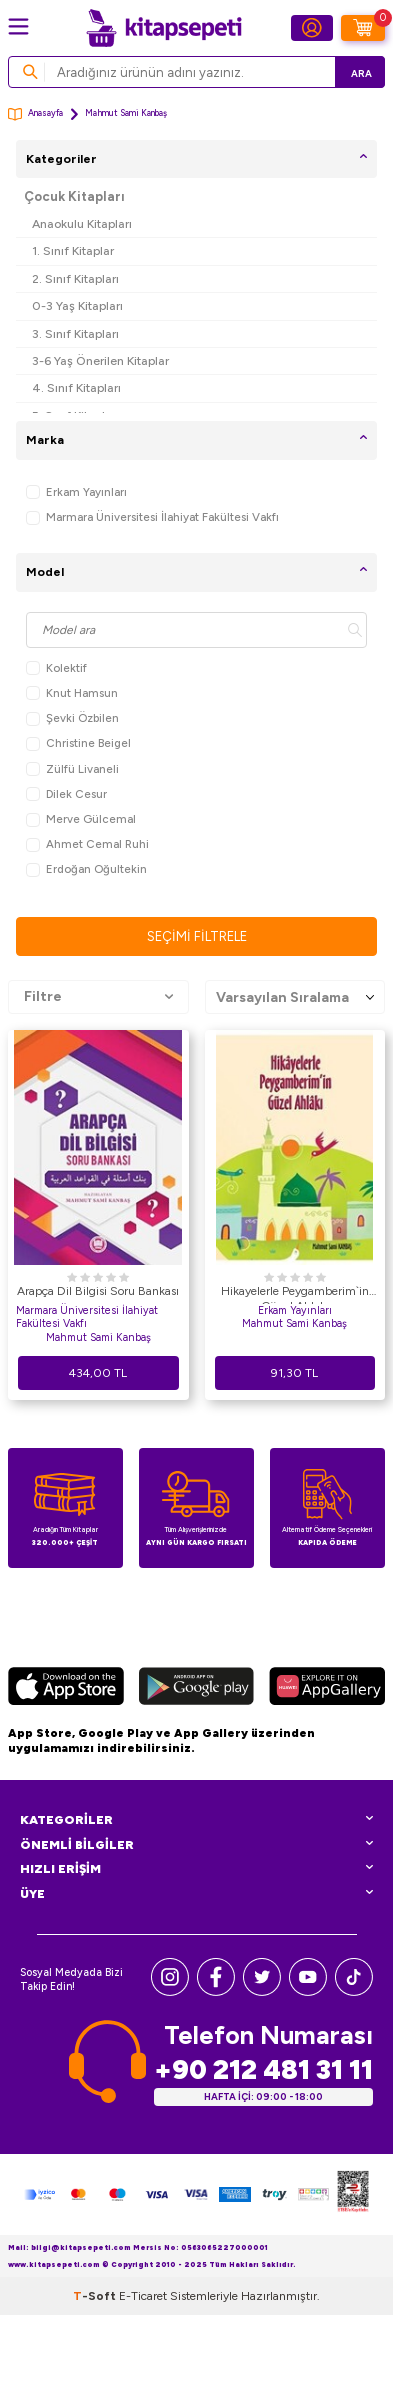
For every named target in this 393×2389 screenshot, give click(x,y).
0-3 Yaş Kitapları (77, 305)
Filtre (98, 997)
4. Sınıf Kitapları (76, 387)
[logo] (164, 28)
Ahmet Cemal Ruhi (87, 844)
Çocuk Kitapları (74, 196)
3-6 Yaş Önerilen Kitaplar (100, 360)
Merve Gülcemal (81, 819)
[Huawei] (327, 1689)
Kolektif (56, 668)
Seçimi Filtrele (197, 936)
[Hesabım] (312, 28)
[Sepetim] (363, 28)
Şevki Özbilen (72, 718)
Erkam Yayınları (76, 492)
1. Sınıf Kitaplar (73, 250)
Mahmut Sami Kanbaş (98, 1337)
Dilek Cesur (66, 794)
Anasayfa (35, 114)
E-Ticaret (143, 2296)
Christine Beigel (78, 743)
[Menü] (18, 26)
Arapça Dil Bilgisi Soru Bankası (98, 1291)
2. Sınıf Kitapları (75, 278)
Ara (361, 73)
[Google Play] (196, 1689)
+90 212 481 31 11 (263, 2069)
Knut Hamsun (72, 693)
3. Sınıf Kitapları (75, 333)
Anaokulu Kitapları (82, 223)
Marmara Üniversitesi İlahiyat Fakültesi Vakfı (152, 517)
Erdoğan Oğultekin (86, 869)
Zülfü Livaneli (72, 769)
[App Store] (66, 1689)
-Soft (96, 2296)
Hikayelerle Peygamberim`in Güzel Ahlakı (295, 1294)
